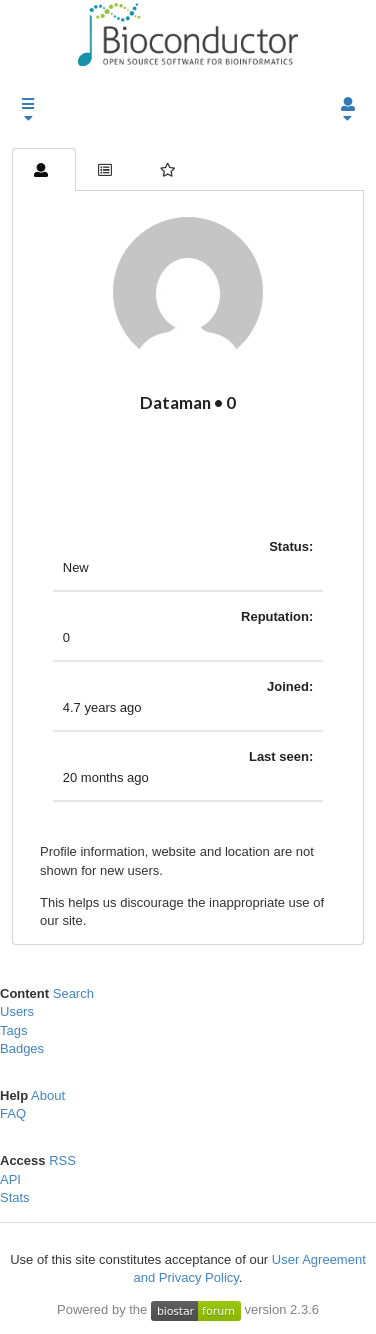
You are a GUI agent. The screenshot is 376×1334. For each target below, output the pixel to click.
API (10, 1179)
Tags (13, 1030)
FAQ (13, 1113)
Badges (22, 1048)
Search (73, 993)
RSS (62, 1160)
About (48, 1095)
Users (17, 1011)
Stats (15, 1197)
